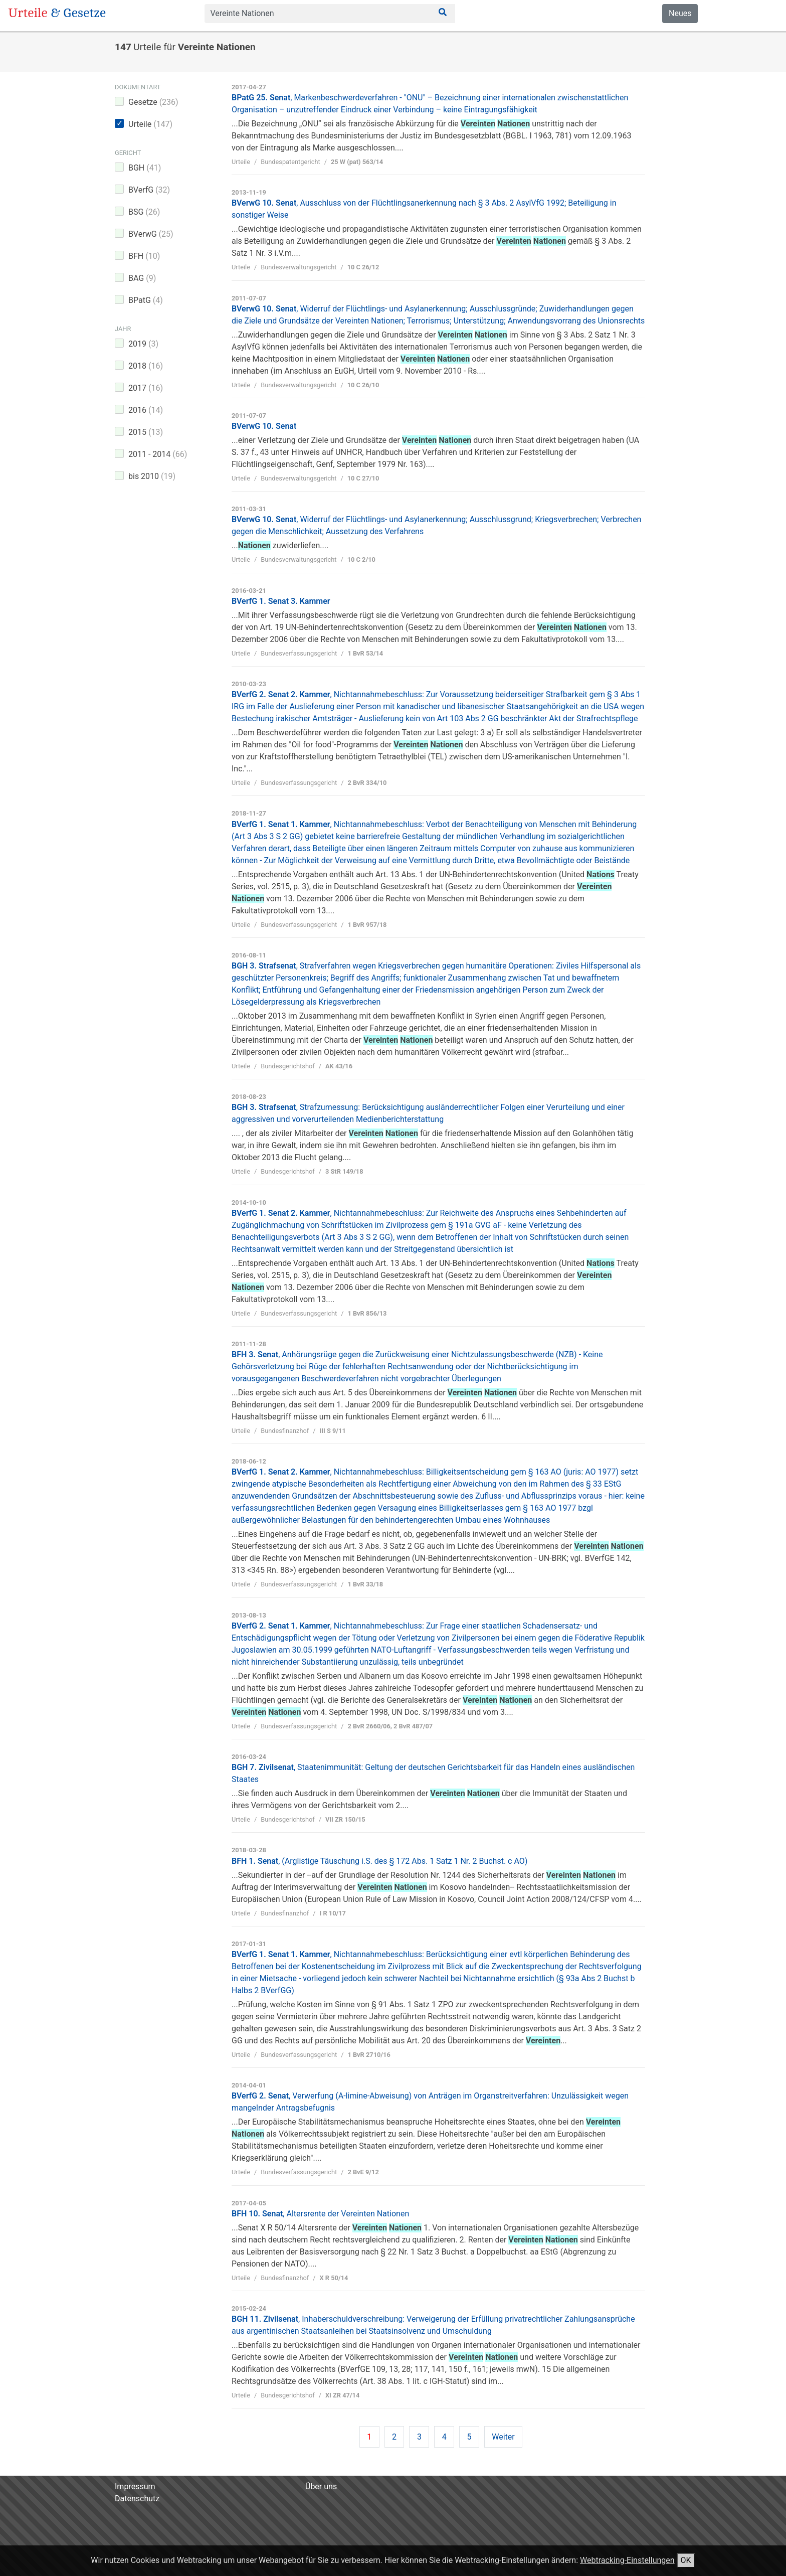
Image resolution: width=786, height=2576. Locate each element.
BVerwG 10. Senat (264, 426)
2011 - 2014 (157, 454)
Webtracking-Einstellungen (627, 2560)
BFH (144, 256)
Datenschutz (137, 2498)
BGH (144, 168)
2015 (145, 432)
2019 (143, 344)
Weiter (503, 2437)
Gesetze (153, 102)
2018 (145, 366)
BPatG (145, 300)
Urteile (150, 124)
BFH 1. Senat (379, 1861)
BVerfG (149, 190)
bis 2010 (151, 476)
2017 (145, 388)
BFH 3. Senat (417, 1366)
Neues (680, 13)
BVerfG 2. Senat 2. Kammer (438, 706)
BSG (144, 212)
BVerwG (150, 234)
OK (686, 2560)
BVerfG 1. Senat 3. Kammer (281, 601)
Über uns (321, 2486)
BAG (142, 278)
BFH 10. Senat (320, 2213)
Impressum (135, 2486)
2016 (145, 410)
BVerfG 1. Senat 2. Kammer (438, 1496)
